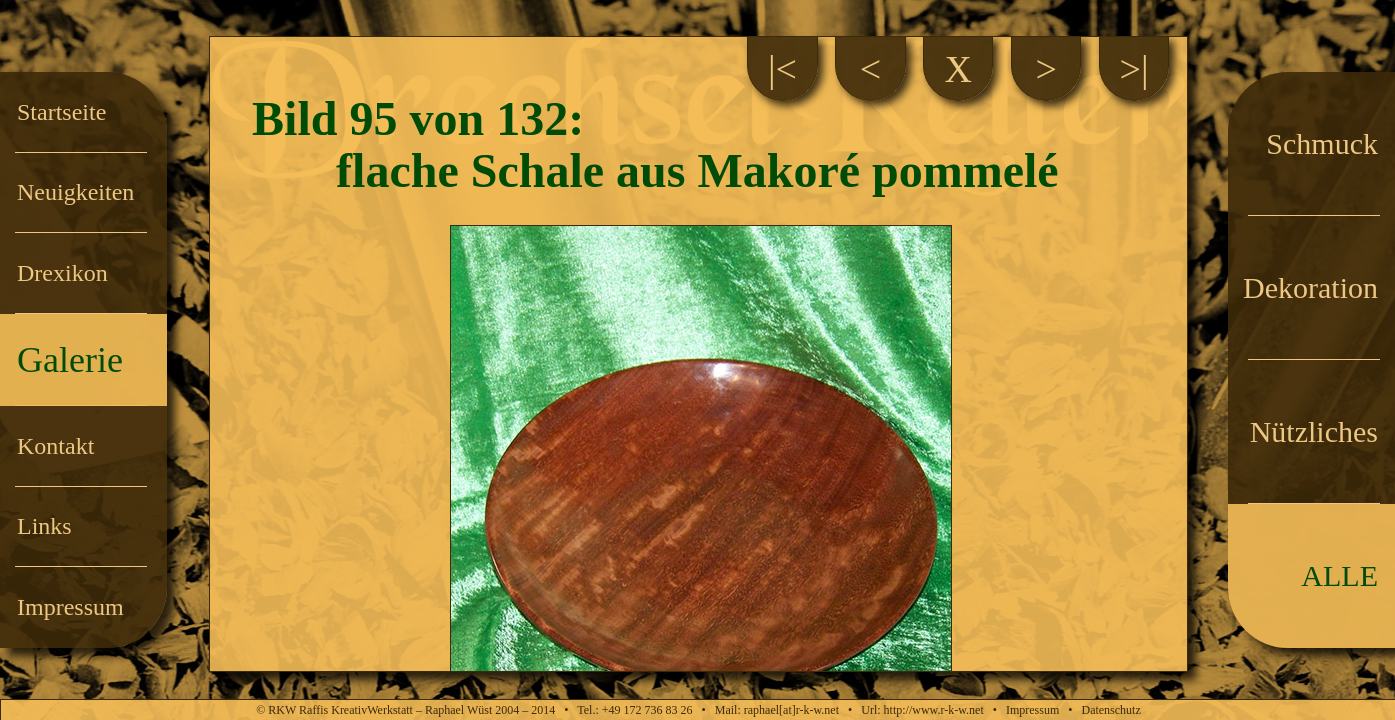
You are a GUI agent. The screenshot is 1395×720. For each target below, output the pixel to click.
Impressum (1032, 710)
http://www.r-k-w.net (934, 710)
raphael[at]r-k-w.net (791, 710)
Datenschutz (1110, 710)
